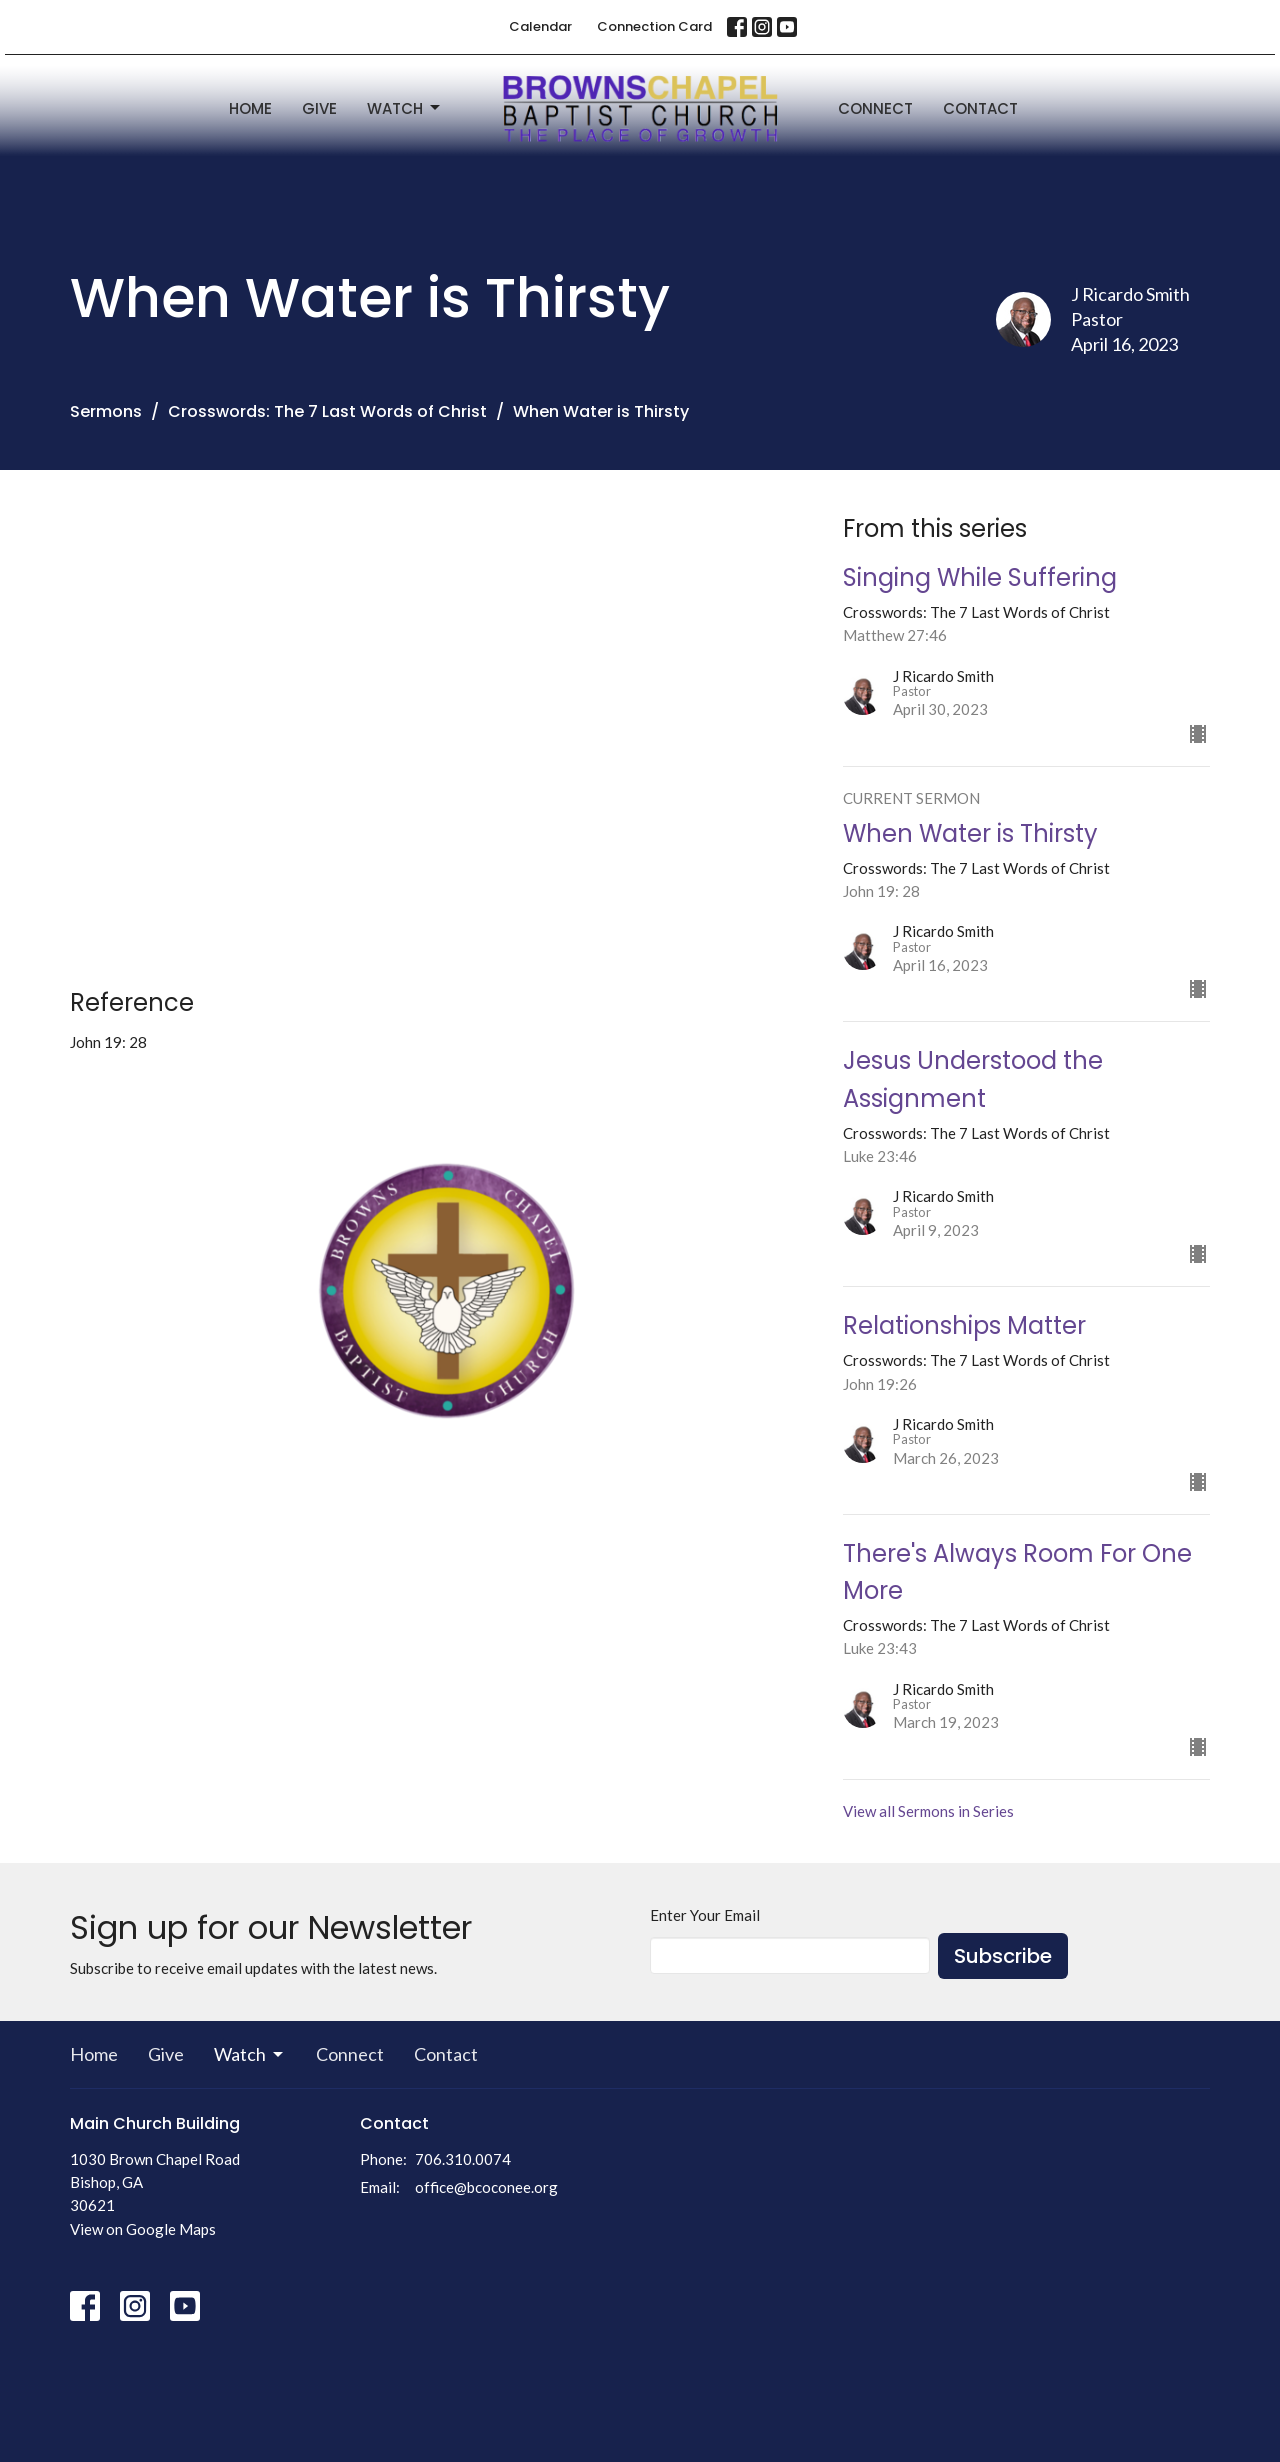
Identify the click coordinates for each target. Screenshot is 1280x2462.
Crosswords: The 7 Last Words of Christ (327, 411)
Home (250, 108)
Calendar (540, 26)
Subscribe (1003, 1956)
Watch (405, 108)
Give (319, 108)
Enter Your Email (705, 1915)
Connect (875, 108)
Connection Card (654, 26)
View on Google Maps (143, 2229)
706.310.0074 (463, 2159)
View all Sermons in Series (928, 1811)
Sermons (106, 411)
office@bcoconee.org (486, 2187)
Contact (980, 108)
